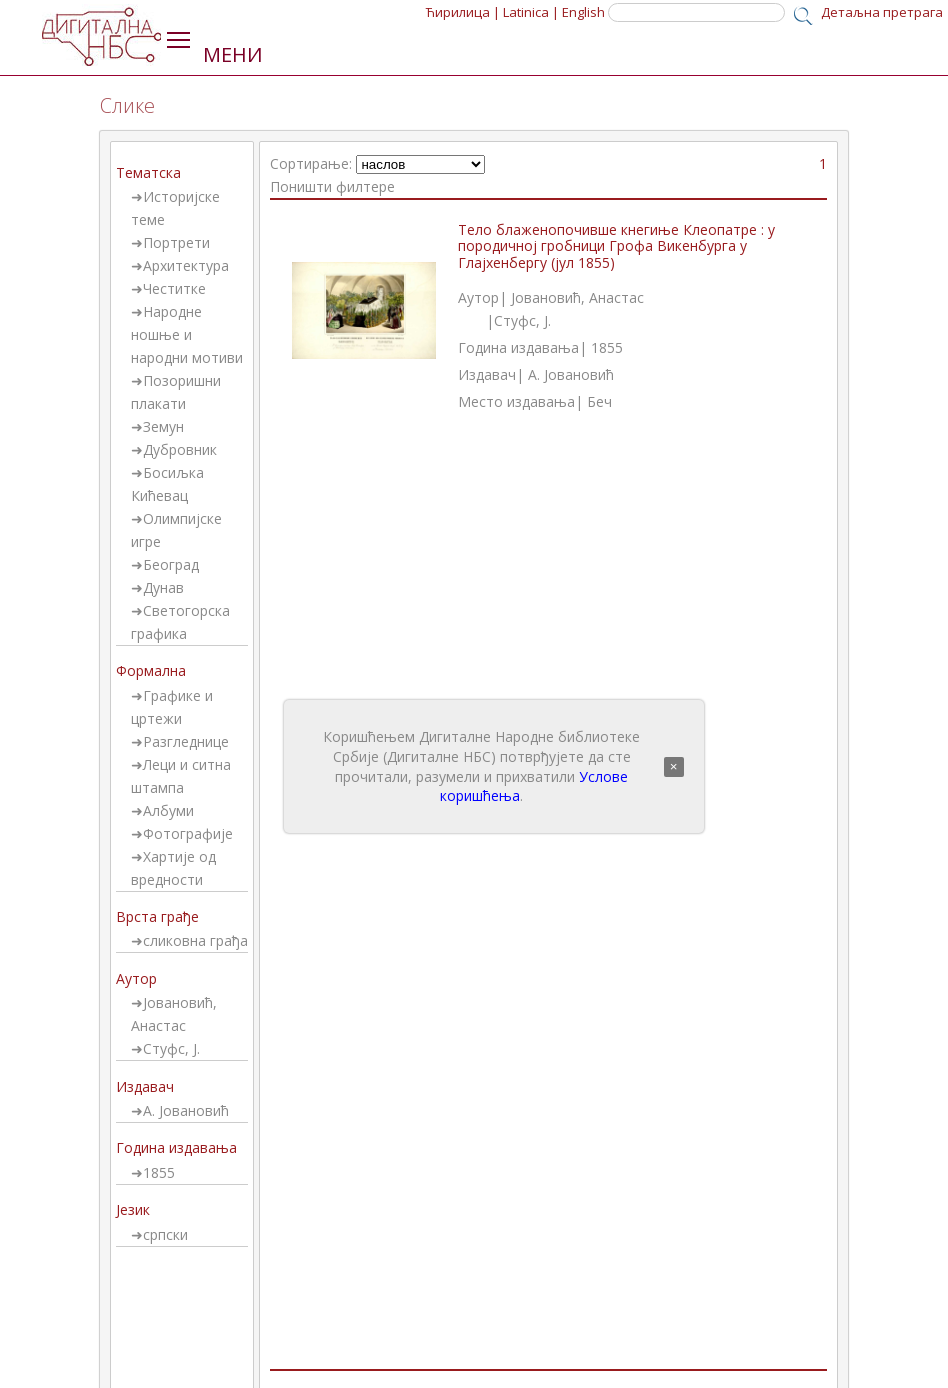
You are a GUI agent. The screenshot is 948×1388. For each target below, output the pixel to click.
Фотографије (188, 833)
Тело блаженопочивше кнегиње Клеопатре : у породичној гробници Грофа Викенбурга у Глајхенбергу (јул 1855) (616, 246)
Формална (151, 670)
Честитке (174, 288)
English (583, 12)
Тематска (148, 172)
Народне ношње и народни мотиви (187, 334)
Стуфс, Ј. (171, 1048)
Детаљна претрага (882, 12)
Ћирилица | (463, 12)
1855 (159, 1172)
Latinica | (531, 12)
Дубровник (180, 449)
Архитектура (186, 265)
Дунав (163, 587)
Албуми (168, 810)
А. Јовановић (186, 1110)
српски (165, 1234)
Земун (163, 426)
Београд (171, 564)
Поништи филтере (332, 186)
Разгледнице (186, 741)
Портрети (176, 242)
